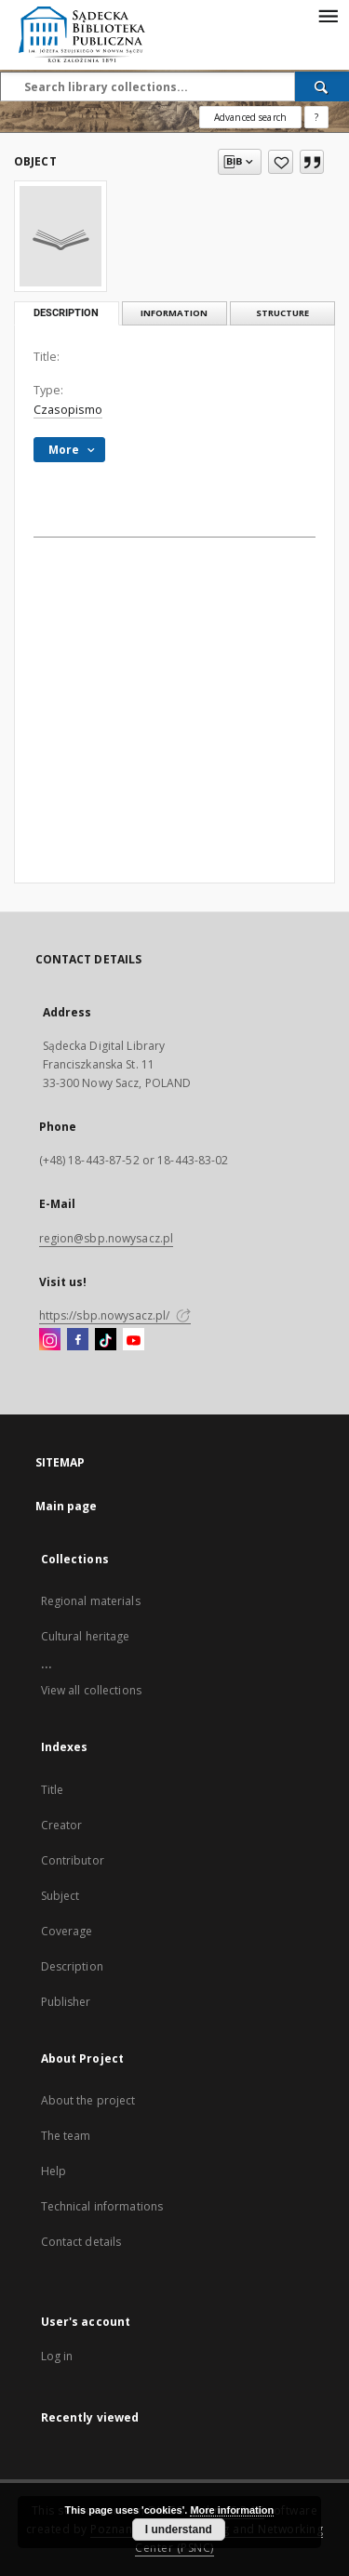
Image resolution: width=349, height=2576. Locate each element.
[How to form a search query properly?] (316, 117)
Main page (66, 1506)
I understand (178, 2529)
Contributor (72, 1860)
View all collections (91, 1690)
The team (66, 2136)
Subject (60, 1896)
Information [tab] (174, 313)
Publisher (66, 2002)
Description (72, 1966)
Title (52, 1790)
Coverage (67, 1931)
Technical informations (102, 2206)
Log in (57, 2356)
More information (232, 2510)
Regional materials (91, 1601)
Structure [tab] (282, 313)
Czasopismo (68, 410)
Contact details (81, 2242)
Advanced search (250, 117)
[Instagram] (49, 1340)
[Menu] (327, 15)
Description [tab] (66, 313)
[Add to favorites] (280, 162)
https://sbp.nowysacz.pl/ (115, 1315)
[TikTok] (105, 1340)
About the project (88, 2100)
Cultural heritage (85, 1636)
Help (53, 2171)
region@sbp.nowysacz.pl (106, 1238)
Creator (62, 1825)
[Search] (322, 86)
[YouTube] (133, 1340)
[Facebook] (77, 1340)
